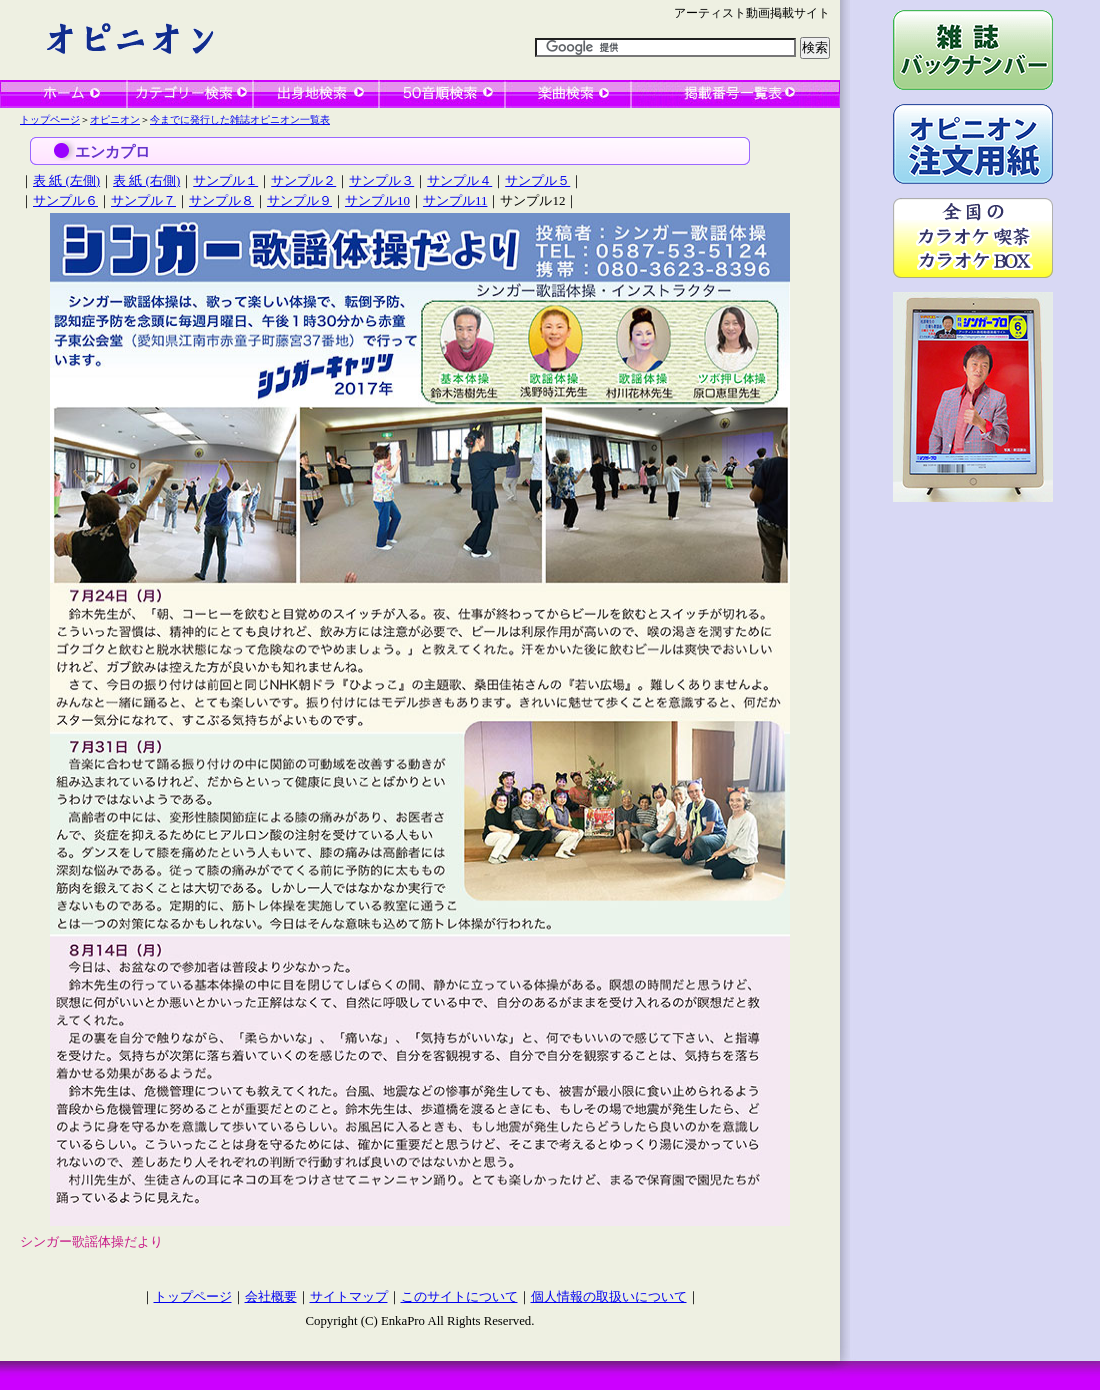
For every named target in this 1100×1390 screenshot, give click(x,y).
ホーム (63, 94)
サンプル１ (225, 180)
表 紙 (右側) (146, 180)
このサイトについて (459, 1297)
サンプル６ (65, 200)
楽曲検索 (568, 94)
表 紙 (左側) (66, 180)
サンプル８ (221, 200)
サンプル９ (299, 200)
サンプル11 (455, 200)
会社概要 (271, 1297)
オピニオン (115, 119)
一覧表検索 (735, 94)
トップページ (50, 119)
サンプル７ (143, 200)
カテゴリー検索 (190, 94)
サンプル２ (303, 180)
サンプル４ (459, 180)
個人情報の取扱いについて (609, 1297)
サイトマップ (349, 1297)
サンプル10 (377, 200)
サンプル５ (537, 180)
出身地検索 (316, 94)
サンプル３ (381, 180)
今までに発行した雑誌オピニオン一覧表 (240, 119)
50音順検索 (442, 94)
